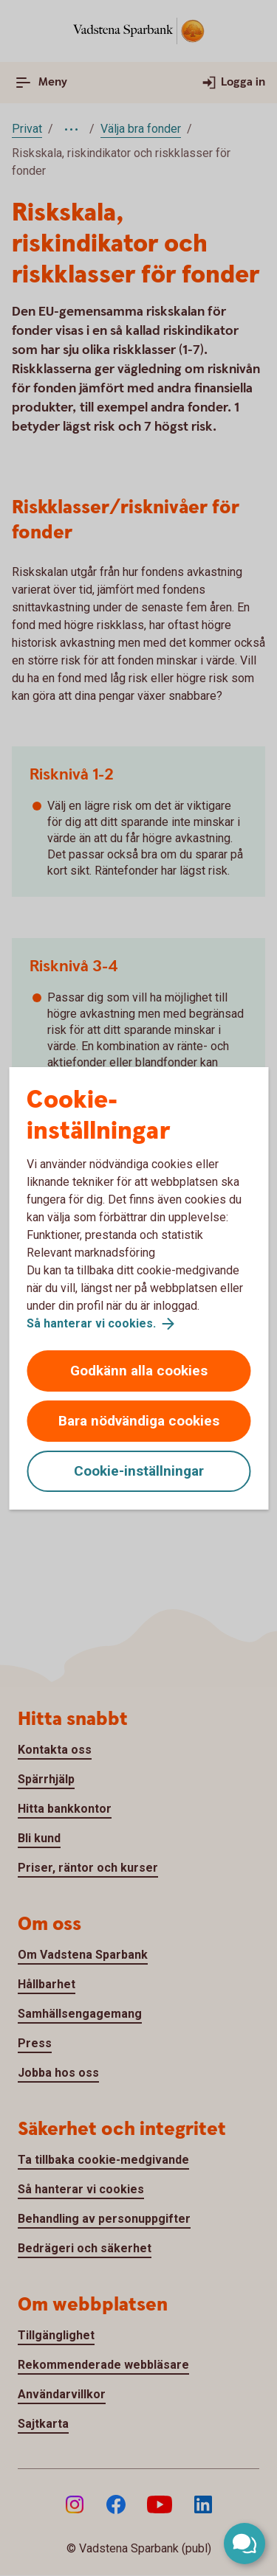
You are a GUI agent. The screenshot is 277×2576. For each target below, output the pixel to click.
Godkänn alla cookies (139, 1370)
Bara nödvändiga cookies (138, 1420)
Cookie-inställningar (139, 1470)
